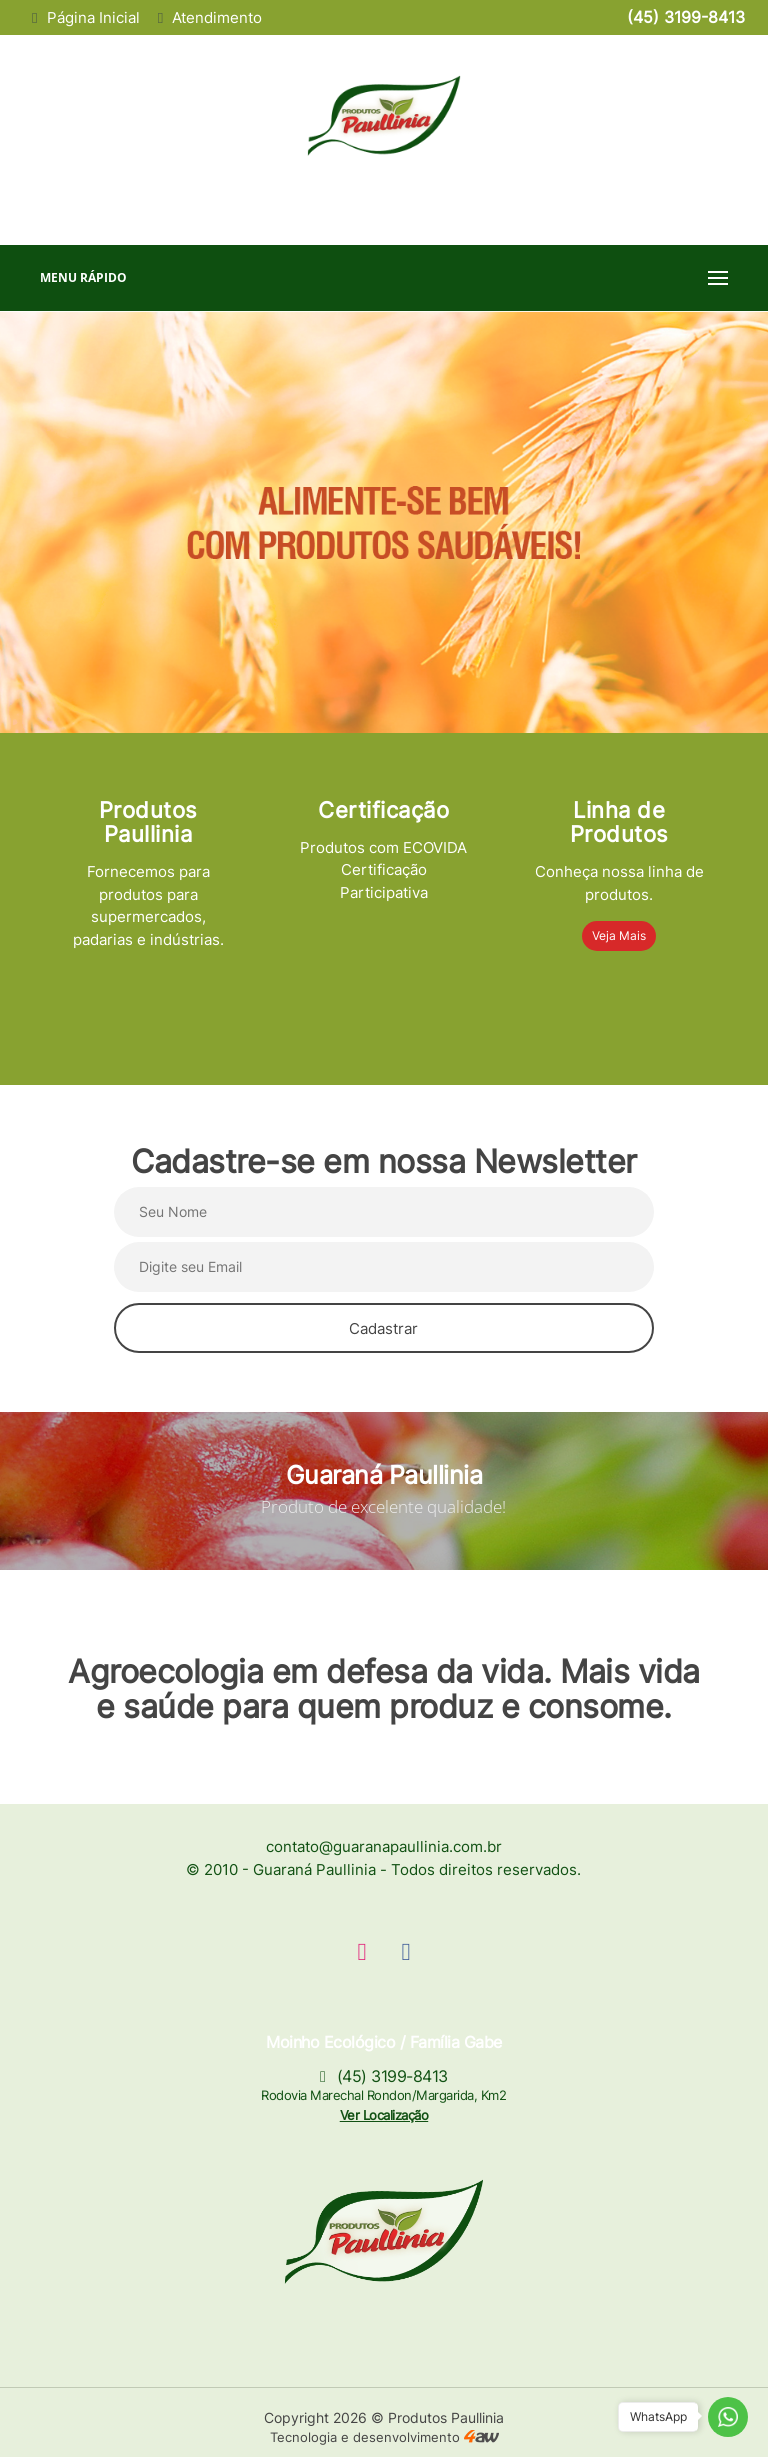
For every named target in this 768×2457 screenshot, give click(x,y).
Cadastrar (383, 1328)
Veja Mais (619, 935)
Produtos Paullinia (148, 822)
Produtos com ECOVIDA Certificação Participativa (383, 870)
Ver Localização (384, 2115)
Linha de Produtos (619, 822)
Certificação (383, 810)
